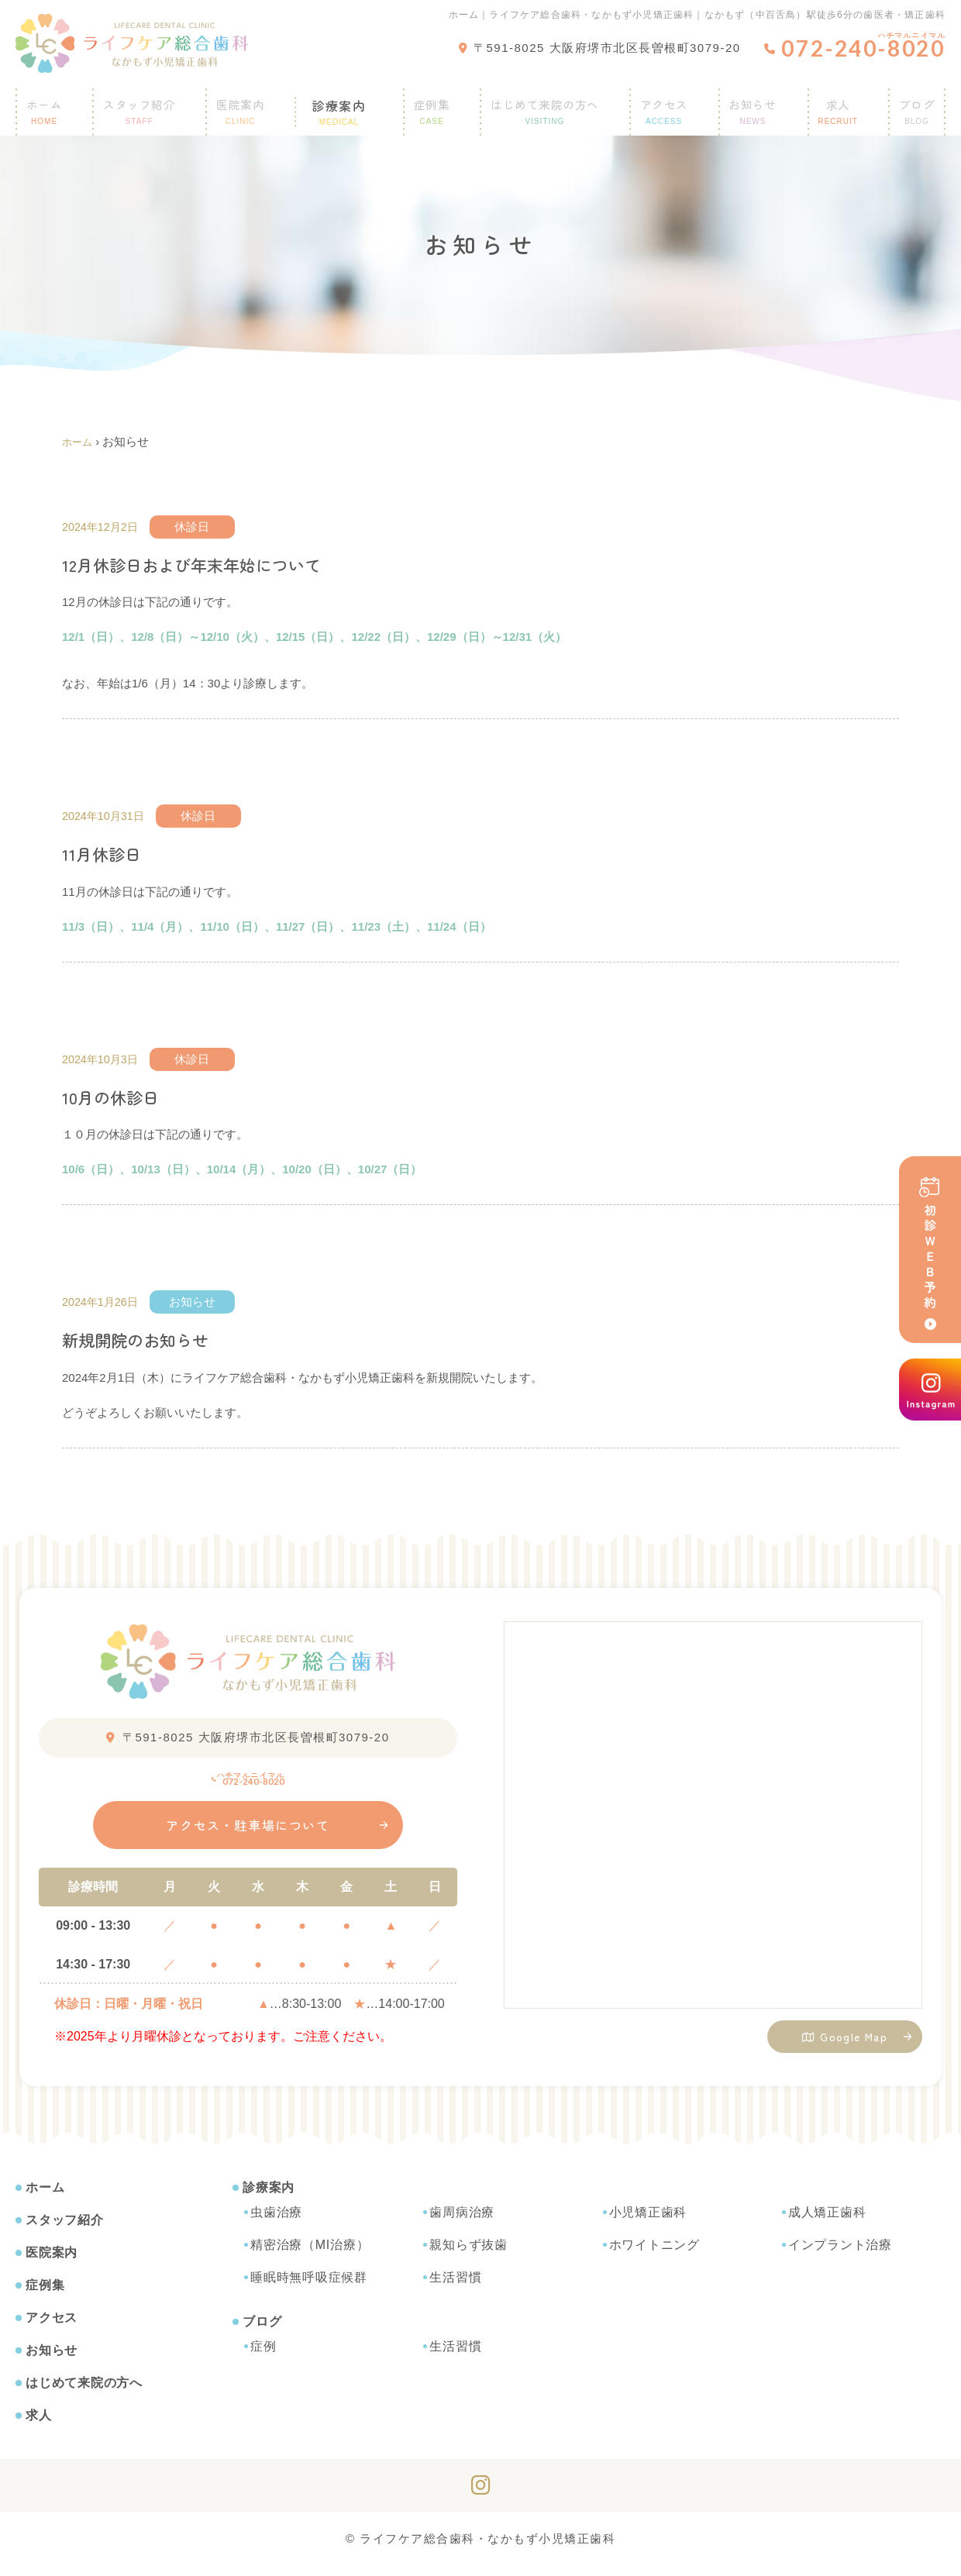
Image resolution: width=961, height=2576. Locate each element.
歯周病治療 (461, 2222)
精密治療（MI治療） (309, 2254)
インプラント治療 (840, 2254)
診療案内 (340, 104)
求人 (832, 104)
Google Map (844, 2041)
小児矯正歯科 (648, 2222)
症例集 (422, 104)
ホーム (53, 104)
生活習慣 (455, 2287)
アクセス (662, 104)
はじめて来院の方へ (538, 104)
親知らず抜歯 (468, 2254)
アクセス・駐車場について (248, 1836)
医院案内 (251, 104)
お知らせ (751, 104)
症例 (263, 2356)
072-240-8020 (248, 1779)
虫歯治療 (276, 2222)
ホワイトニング (654, 2254)
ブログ (262, 2331)
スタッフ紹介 (149, 104)
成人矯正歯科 (827, 2222)
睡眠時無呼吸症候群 (308, 2287)
